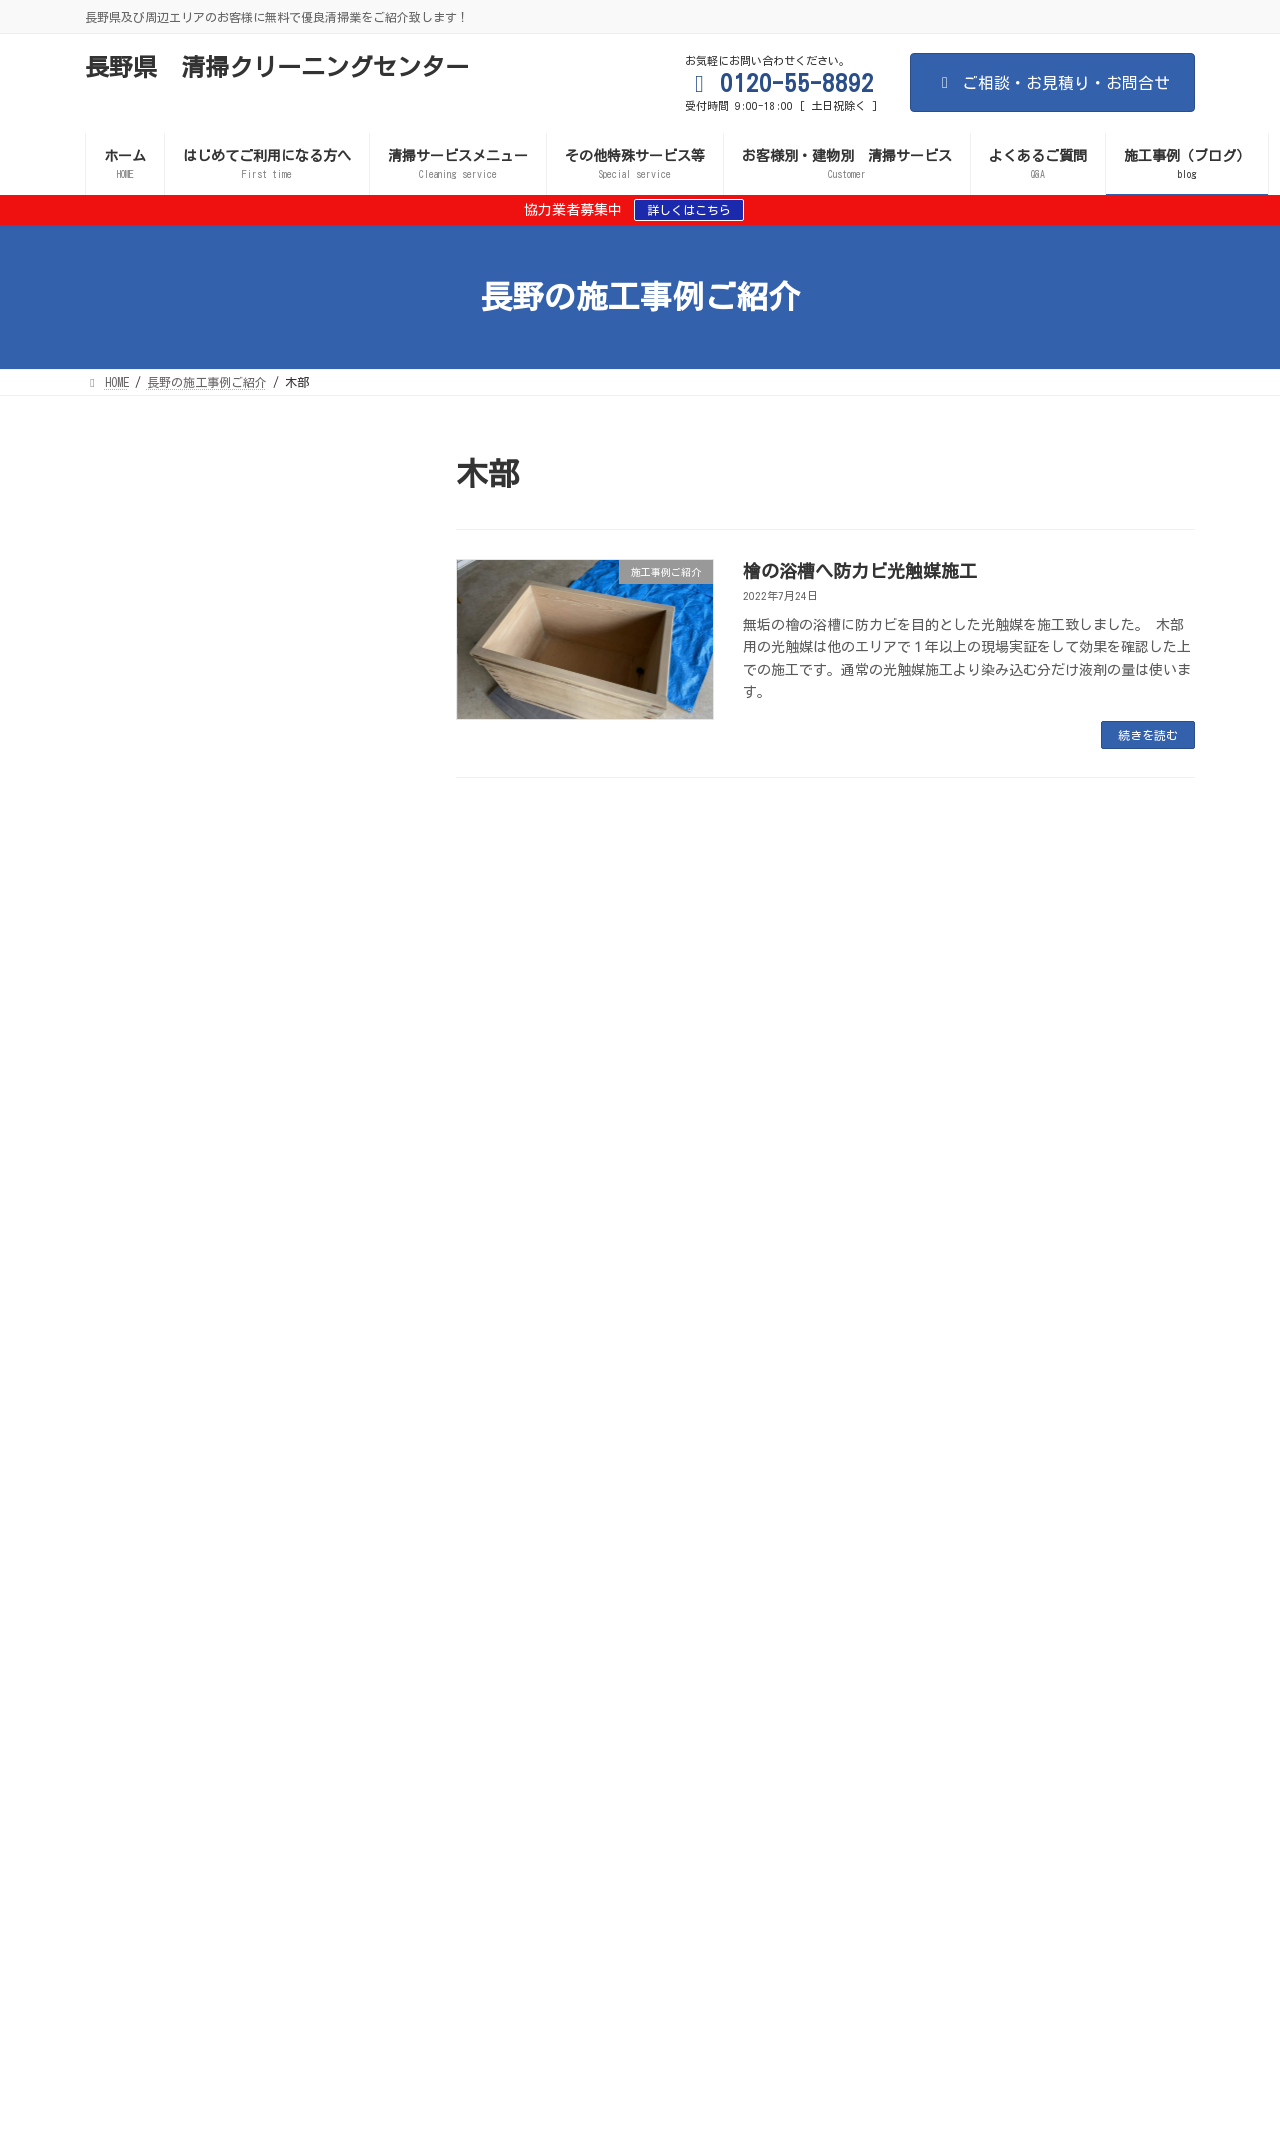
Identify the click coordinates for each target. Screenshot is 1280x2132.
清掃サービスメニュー (1003, 1736)
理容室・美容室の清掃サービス (808, 1772)
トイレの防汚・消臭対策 (416, 1760)
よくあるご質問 (622, 1808)
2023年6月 (130, 1287)
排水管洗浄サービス (996, 1796)
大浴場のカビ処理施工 (165, 1141)
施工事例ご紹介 (226, 592)
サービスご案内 (858, 1736)
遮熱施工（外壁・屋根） (958, 1748)
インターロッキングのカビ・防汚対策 (862, 1760)
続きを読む (1148, 735)
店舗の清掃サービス (476, 1784)
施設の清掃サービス (627, 1784)
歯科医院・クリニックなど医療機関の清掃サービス (241, 1784)
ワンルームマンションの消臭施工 (205, 879)
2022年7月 (130, 1390)
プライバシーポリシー (477, 1808)
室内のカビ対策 (356, 1748)
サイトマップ (737, 1736)
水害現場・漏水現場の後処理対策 (193, 1772)
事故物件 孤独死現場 (839, 1796)
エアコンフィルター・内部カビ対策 (621, 1760)
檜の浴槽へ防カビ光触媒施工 (860, 571)
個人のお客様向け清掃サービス (597, 1772)
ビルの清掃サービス (157, 1796)
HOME (116, 1736)
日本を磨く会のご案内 (314, 1808)
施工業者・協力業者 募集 (398, 1772)
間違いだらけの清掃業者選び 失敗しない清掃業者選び (508, 1736)
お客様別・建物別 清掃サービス (344, 1796)
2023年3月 (130, 1356)
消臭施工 (1091, 1748)
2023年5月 (130, 1321)
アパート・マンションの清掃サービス (826, 1784)
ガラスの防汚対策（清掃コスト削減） (205, 1760)
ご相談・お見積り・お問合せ (1052, 83)
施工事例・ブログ (870, 1808)
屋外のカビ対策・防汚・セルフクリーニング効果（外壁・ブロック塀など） (645, 1748)
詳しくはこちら (689, 210)
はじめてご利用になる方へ (243, 1736)
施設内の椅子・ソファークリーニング (221, 799)
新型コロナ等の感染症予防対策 (187, 1748)
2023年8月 (130, 1252)
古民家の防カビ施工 (157, 617)
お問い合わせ (743, 1808)
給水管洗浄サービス (157, 1808)
